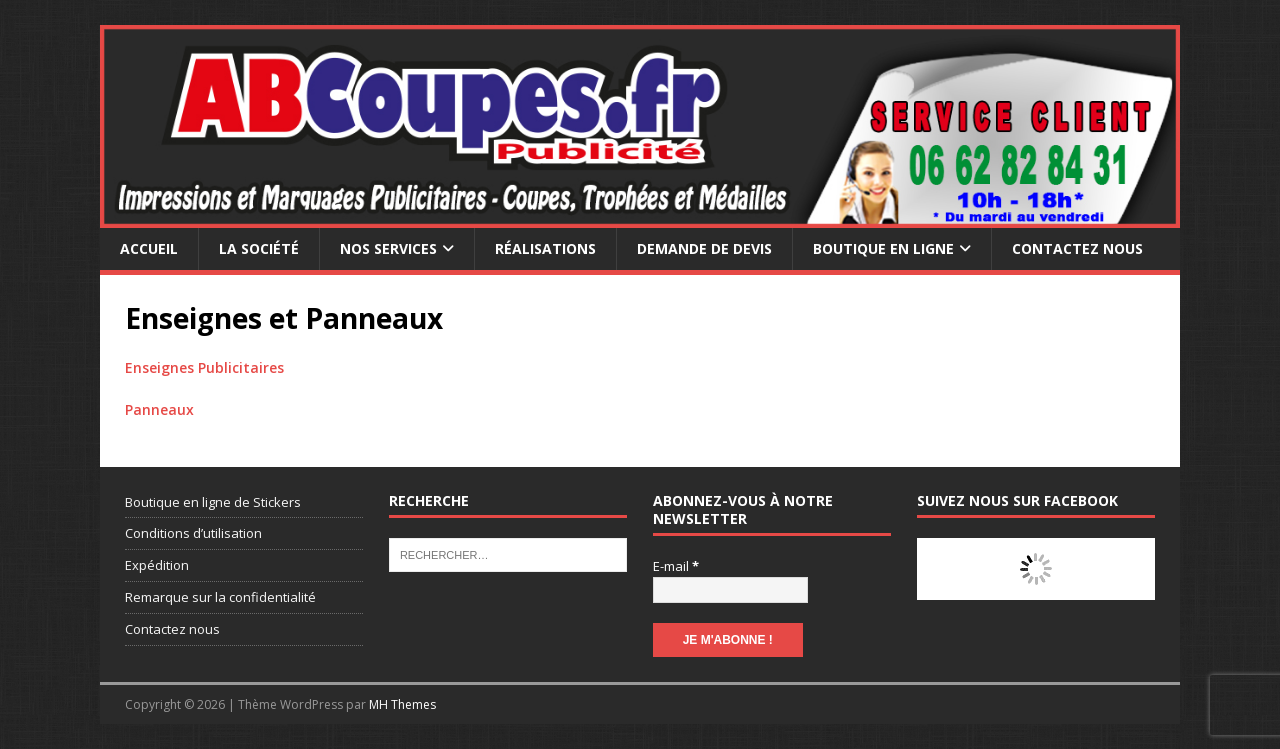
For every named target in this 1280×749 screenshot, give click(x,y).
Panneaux (159, 409)
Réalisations (545, 248)
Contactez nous (1077, 248)
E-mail (676, 566)
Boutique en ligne (883, 248)
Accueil (149, 248)
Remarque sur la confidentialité (220, 597)
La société (259, 248)
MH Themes (402, 704)
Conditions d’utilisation (193, 533)
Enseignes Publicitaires (204, 367)
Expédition (157, 565)
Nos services (388, 248)
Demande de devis (704, 248)
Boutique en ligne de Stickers (213, 502)
